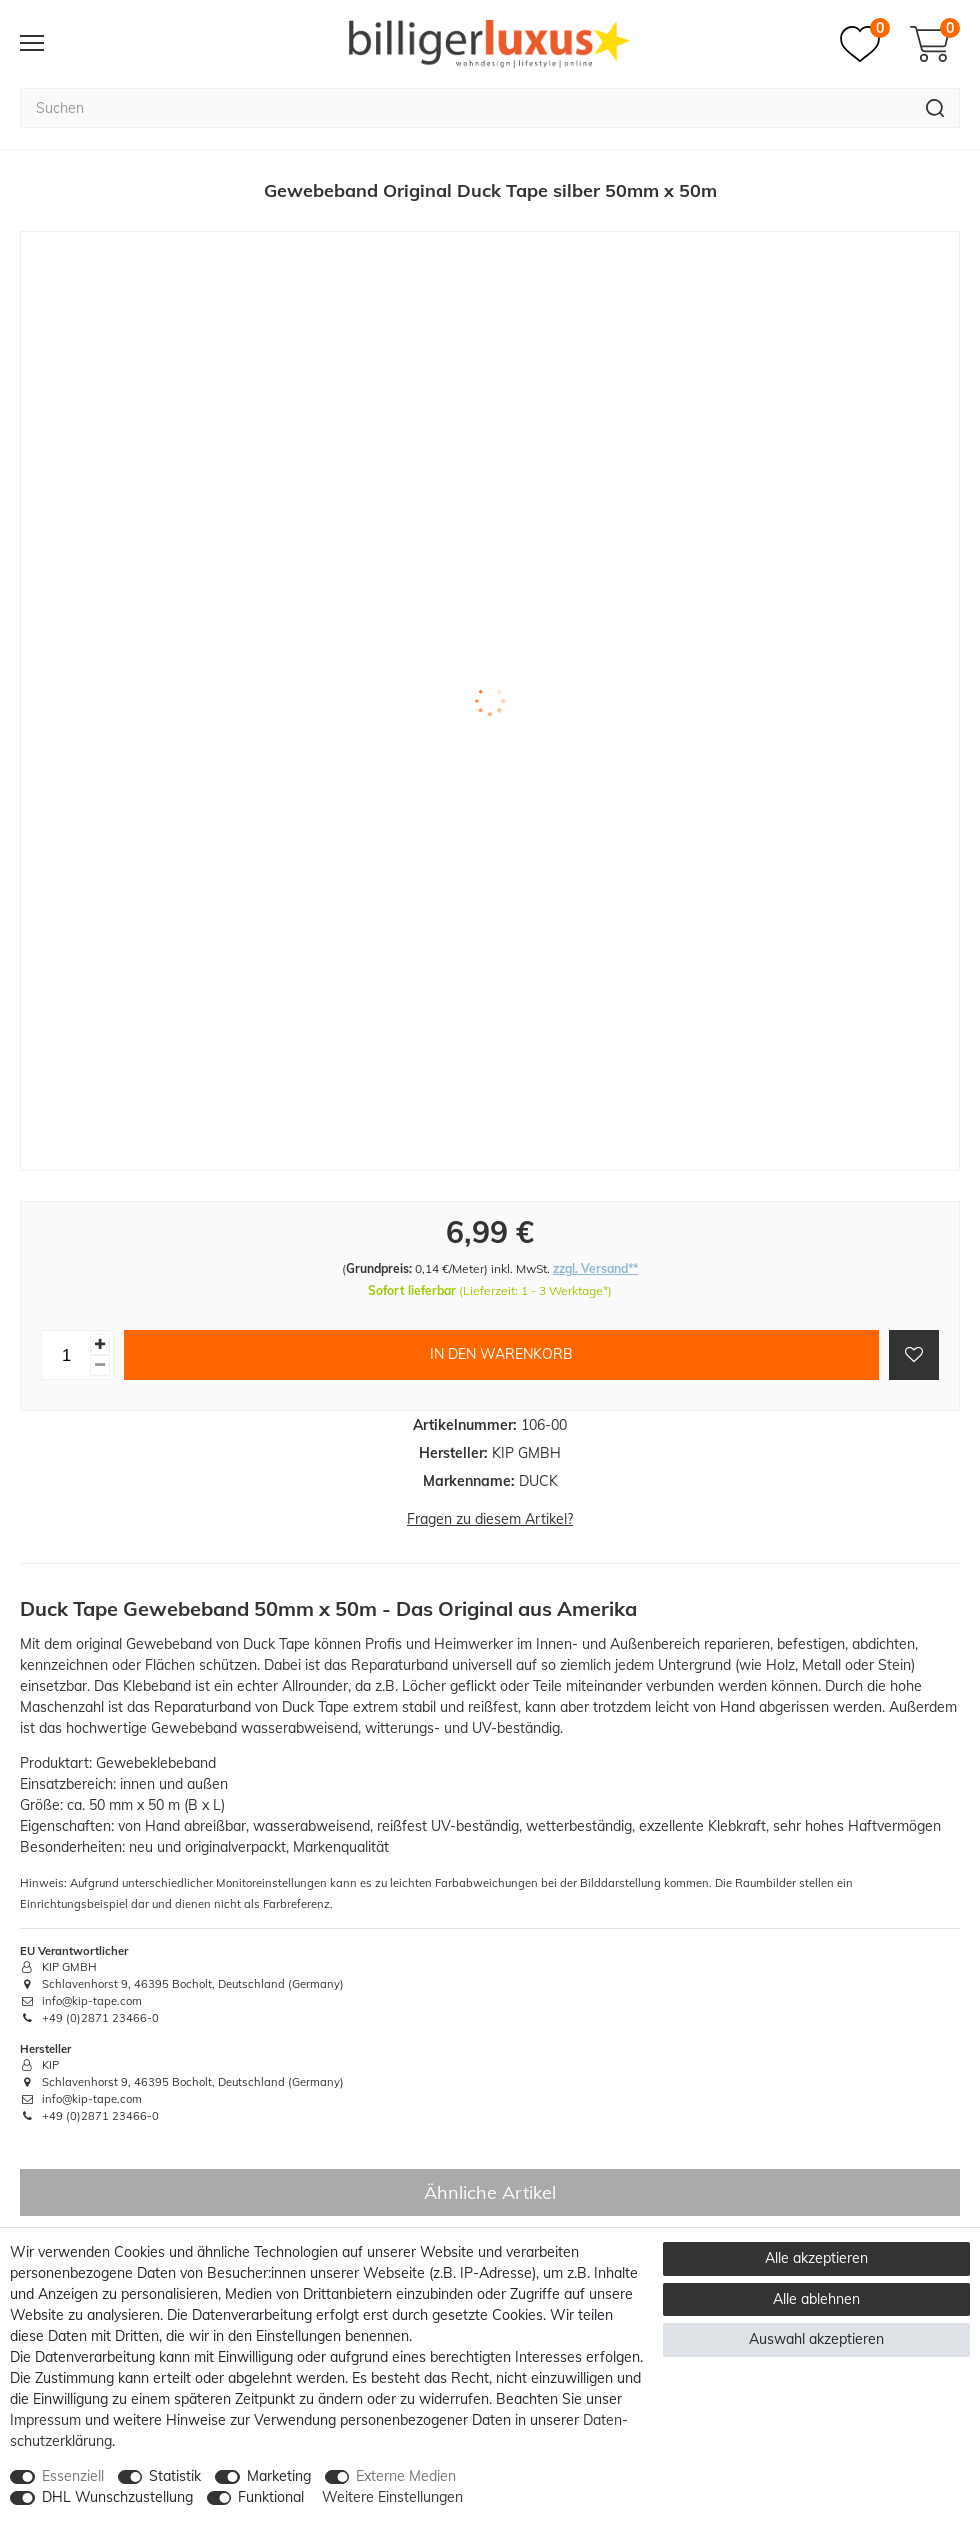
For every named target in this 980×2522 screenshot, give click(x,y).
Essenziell (73, 2476)
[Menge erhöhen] (100, 1344)
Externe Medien (406, 2476)
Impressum (45, 2420)
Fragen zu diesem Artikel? (490, 1519)
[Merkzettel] (865, 44)
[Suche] (935, 108)
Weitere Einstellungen (392, 2497)
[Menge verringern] (100, 1365)
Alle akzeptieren (816, 2258)
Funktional (271, 2497)
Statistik (175, 2476)
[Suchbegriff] (465, 108)
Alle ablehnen (816, 2299)
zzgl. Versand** (595, 1268)
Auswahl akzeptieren (816, 2339)
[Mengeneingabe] (66, 1355)
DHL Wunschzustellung (117, 2497)
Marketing (279, 2476)
